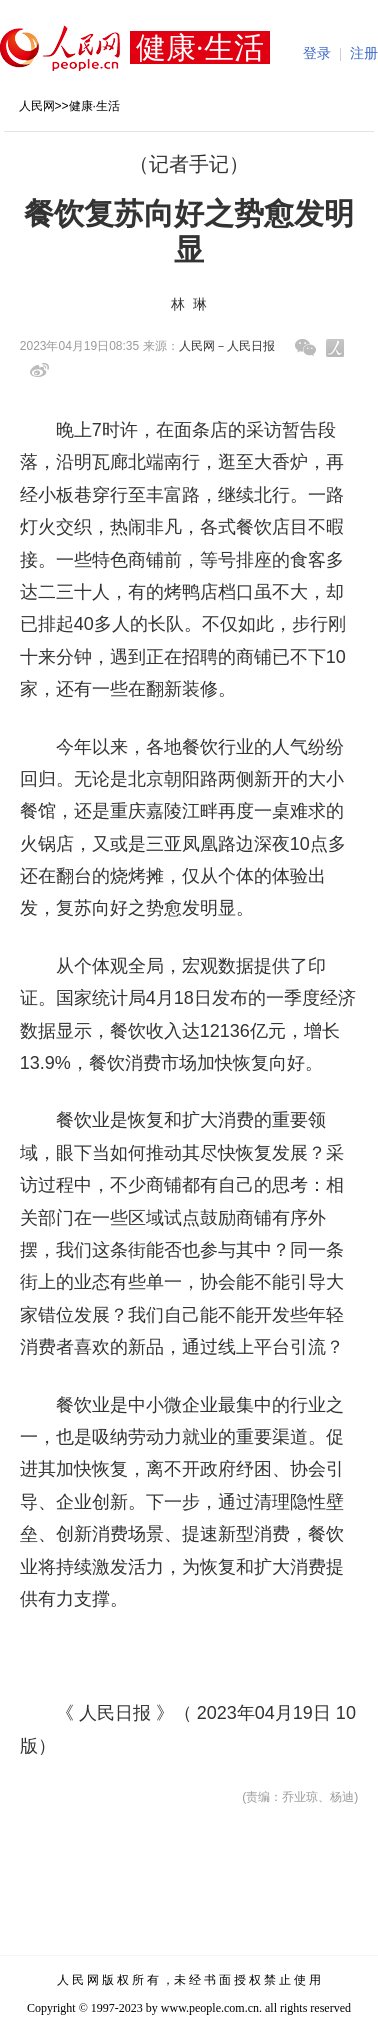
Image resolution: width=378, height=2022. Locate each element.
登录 (317, 53)
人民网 (37, 106)
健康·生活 (94, 106)
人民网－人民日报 (227, 346)
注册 (364, 53)
